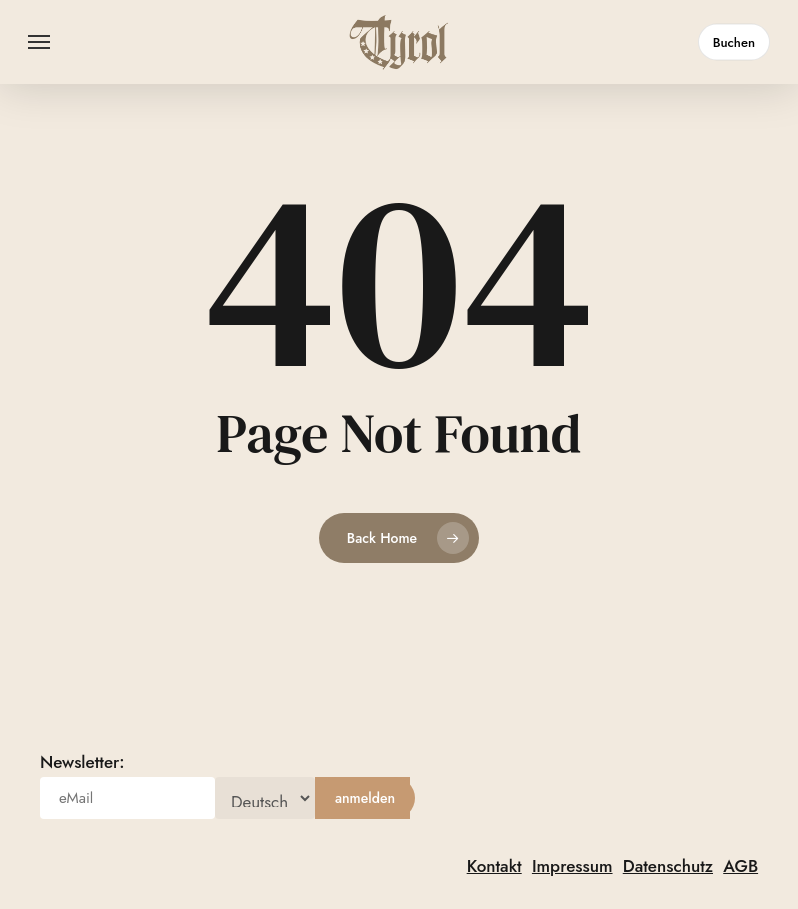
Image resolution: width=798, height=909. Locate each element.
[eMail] (127, 798)
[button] (39, 42)
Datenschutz (668, 866)
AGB (740, 866)
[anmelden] (365, 798)
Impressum (572, 866)
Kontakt (494, 866)
